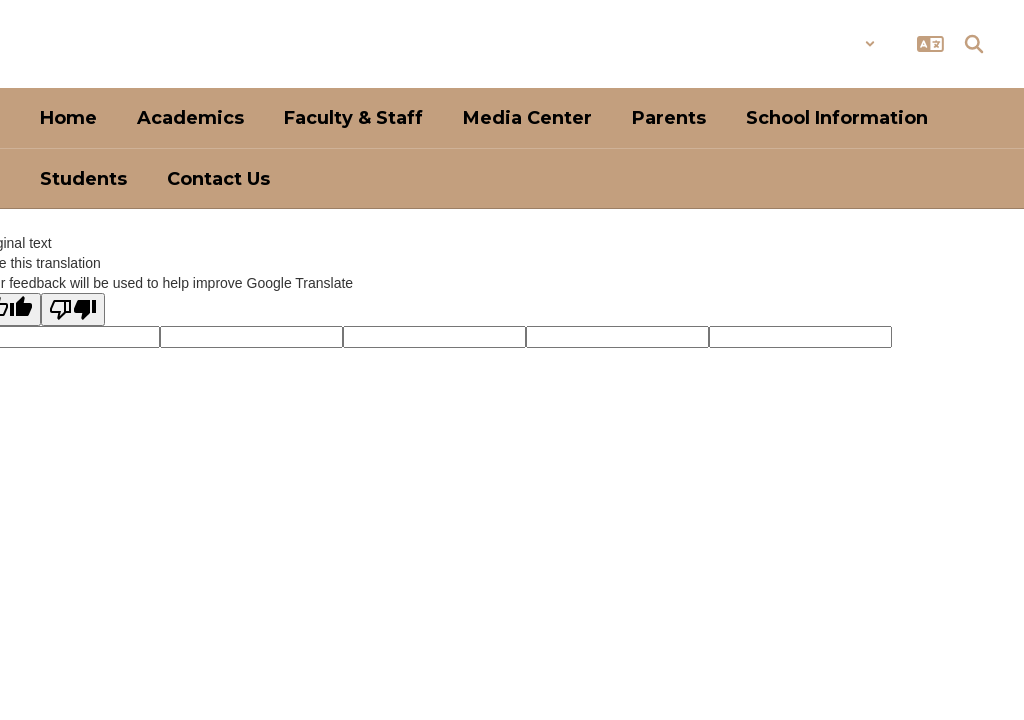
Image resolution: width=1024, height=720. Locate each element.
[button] (823, 44)
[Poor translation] (73, 309)
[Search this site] (974, 44)
